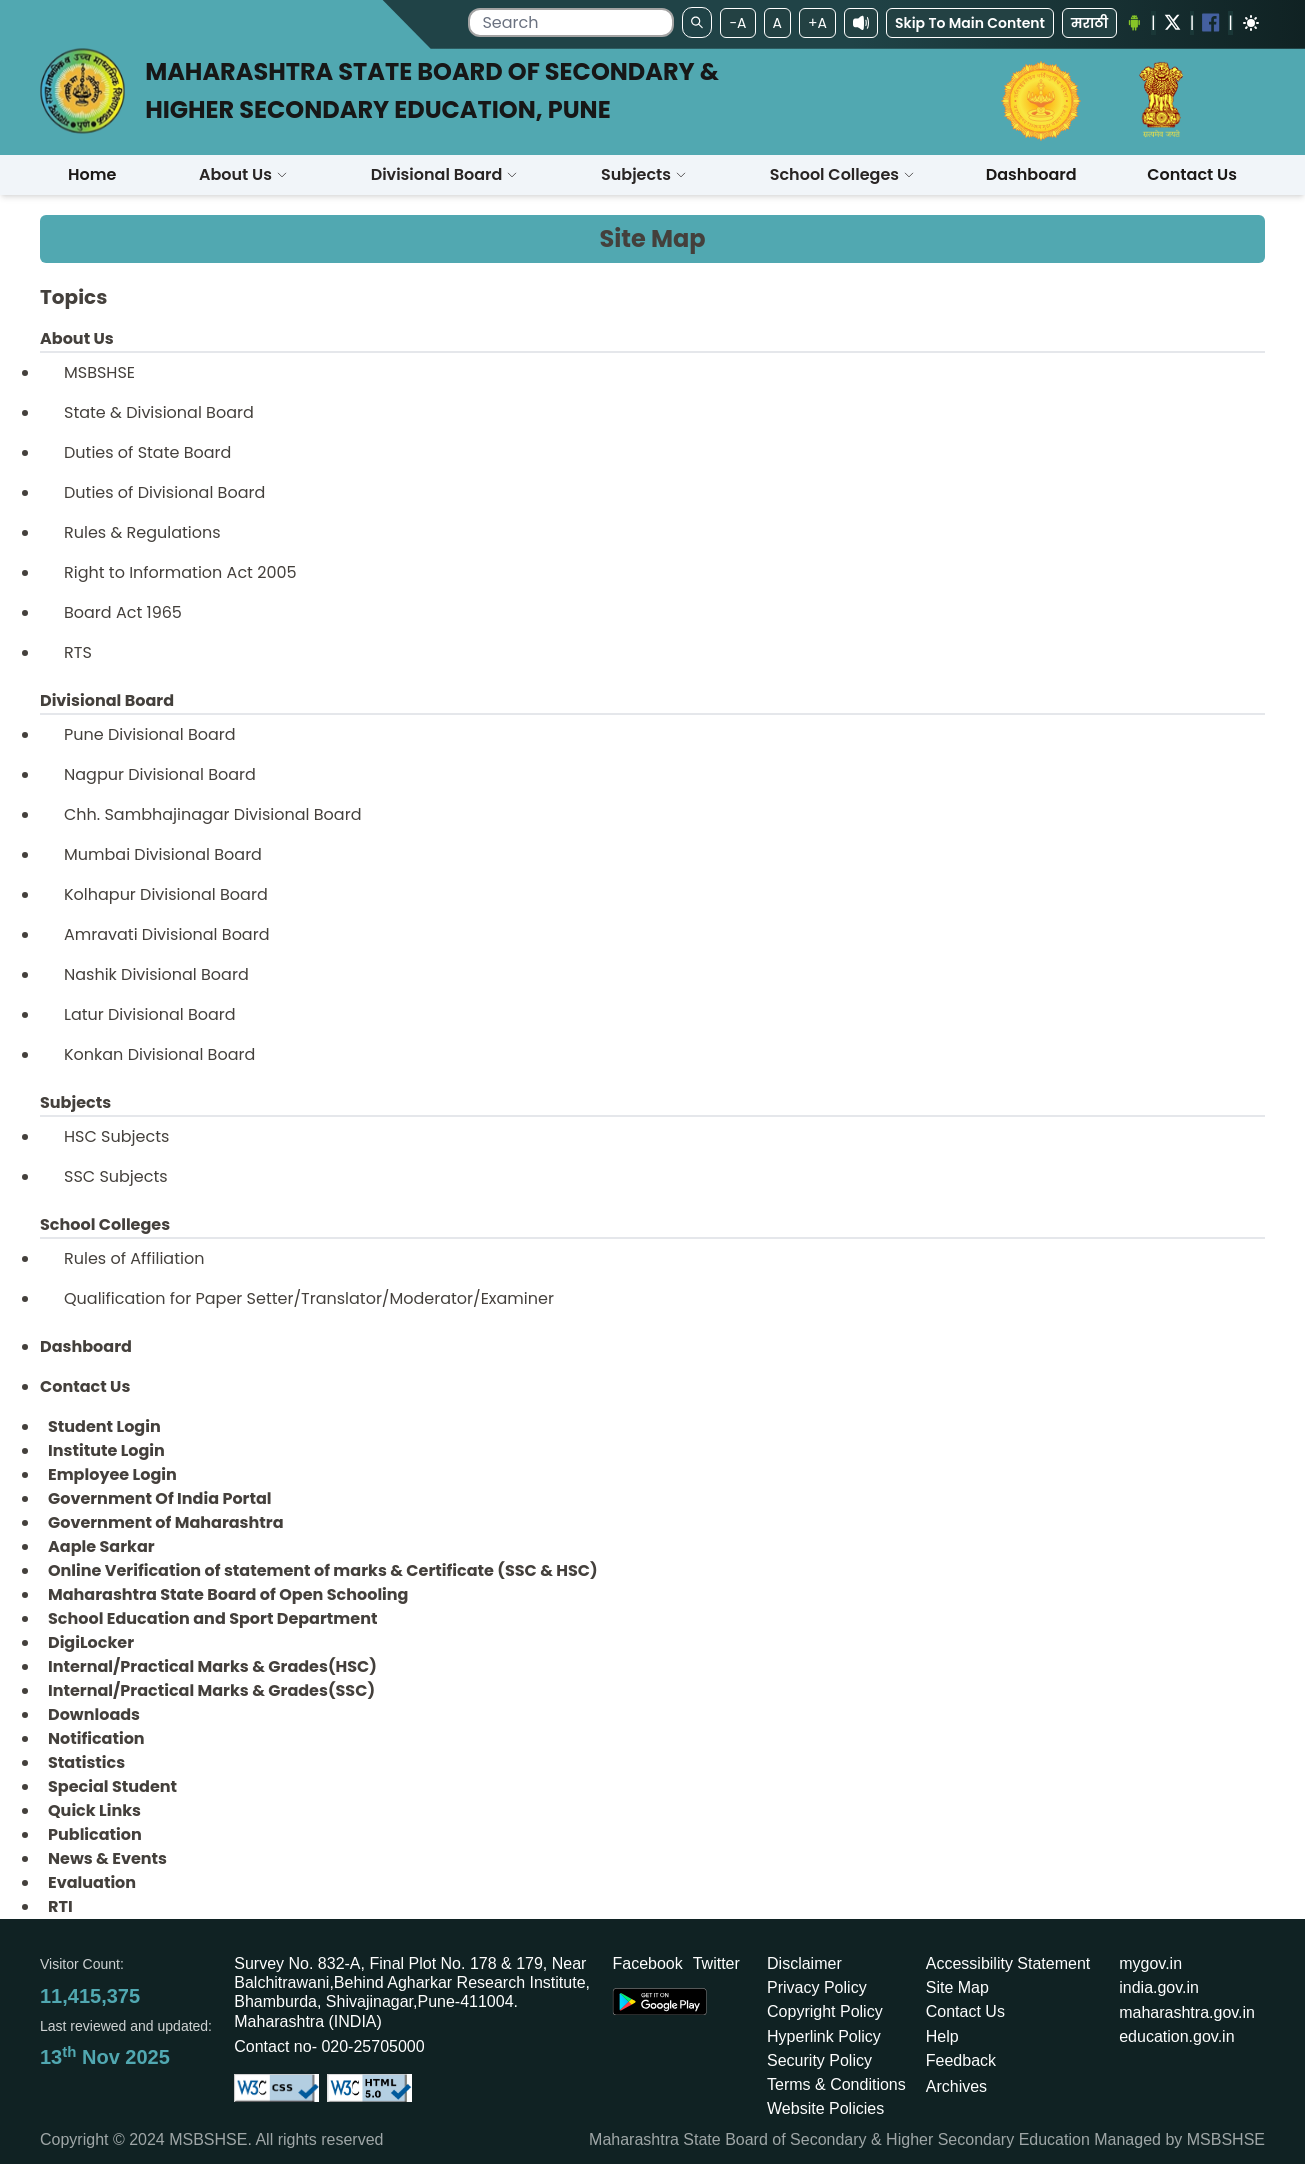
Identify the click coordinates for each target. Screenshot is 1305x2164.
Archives (956, 2086)
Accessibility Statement (1008, 1963)
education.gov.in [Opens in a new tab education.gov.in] (1176, 2036)
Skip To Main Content (970, 23)
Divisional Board (445, 174)
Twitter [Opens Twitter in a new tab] (716, 1963)
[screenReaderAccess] (861, 23)
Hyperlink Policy (824, 2036)
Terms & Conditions (836, 2084)
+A (817, 23)
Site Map (957, 1987)
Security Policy (819, 2060)
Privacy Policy (817, 1987)
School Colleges (842, 174)
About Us (243, 174)
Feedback (961, 2060)
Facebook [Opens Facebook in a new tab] (647, 1963)
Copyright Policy (825, 2011)
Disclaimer (804, 1963)
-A (737, 23)
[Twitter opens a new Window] (1173, 22)
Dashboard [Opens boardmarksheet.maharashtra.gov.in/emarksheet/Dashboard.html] (1031, 174)
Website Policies (825, 2108)
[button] (243, 175)
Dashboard (86, 1346)
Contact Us (965, 2011)
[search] (571, 22)
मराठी (1089, 23)
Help (942, 2036)
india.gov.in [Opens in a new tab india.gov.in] (1159, 1987)
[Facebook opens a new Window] (1211, 22)
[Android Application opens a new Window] (1134, 23)
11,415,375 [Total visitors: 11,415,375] (90, 1996)
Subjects (644, 174)
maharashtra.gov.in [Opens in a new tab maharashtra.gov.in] (1187, 2012)
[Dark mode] (1251, 23)
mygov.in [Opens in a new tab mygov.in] (1150, 1963)
